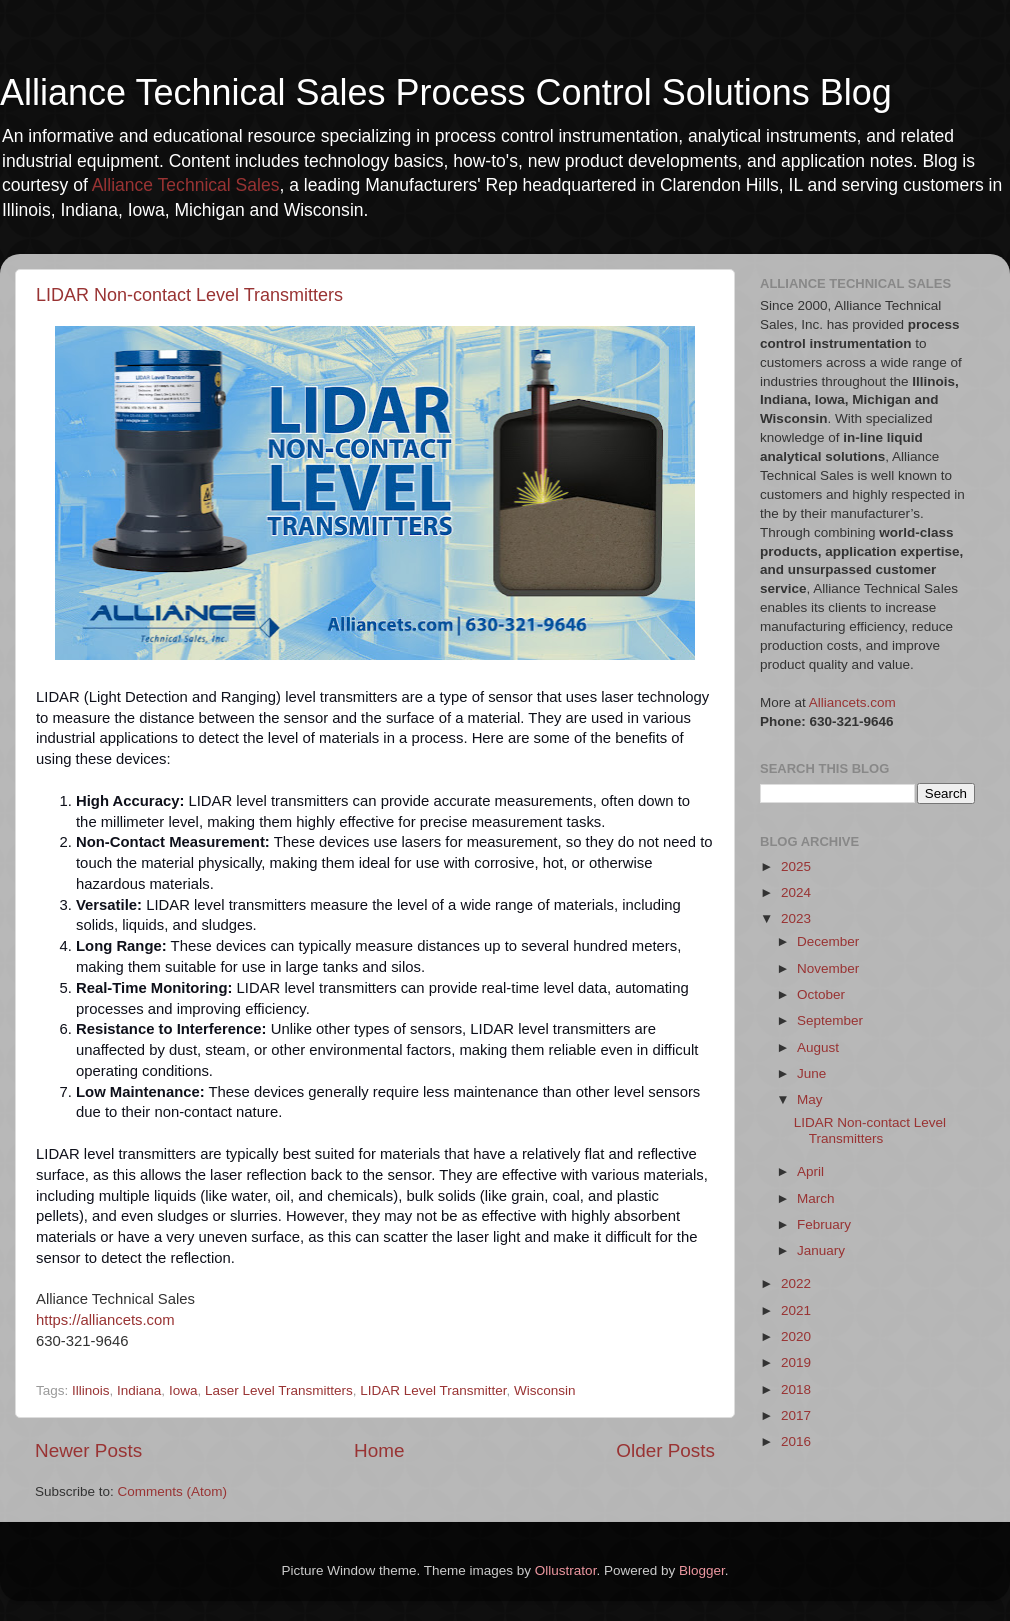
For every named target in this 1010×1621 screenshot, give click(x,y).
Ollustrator (566, 1570)
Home (379, 1450)
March (816, 1198)
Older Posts (665, 1450)
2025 (796, 866)
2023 (796, 918)
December (828, 941)
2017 (796, 1415)
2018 (796, 1389)
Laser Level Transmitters (279, 1390)
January (821, 1250)
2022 (796, 1283)
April (810, 1171)
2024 (796, 892)
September (830, 1020)
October (821, 994)
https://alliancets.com (105, 1320)
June (811, 1073)
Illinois (91, 1390)
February (824, 1224)
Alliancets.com (852, 702)
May (810, 1099)
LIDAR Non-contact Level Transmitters (189, 295)
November (828, 968)
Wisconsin (545, 1390)
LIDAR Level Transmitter (433, 1390)
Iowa (183, 1390)
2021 (796, 1310)
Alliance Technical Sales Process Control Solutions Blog (446, 92)
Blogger (702, 1570)
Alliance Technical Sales (186, 185)
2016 (796, 1441)
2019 (796, 1362)
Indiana (139, 1390)
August (818, 1047)
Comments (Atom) (173, 1491)
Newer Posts (88, 1450)
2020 (796, 1336)
